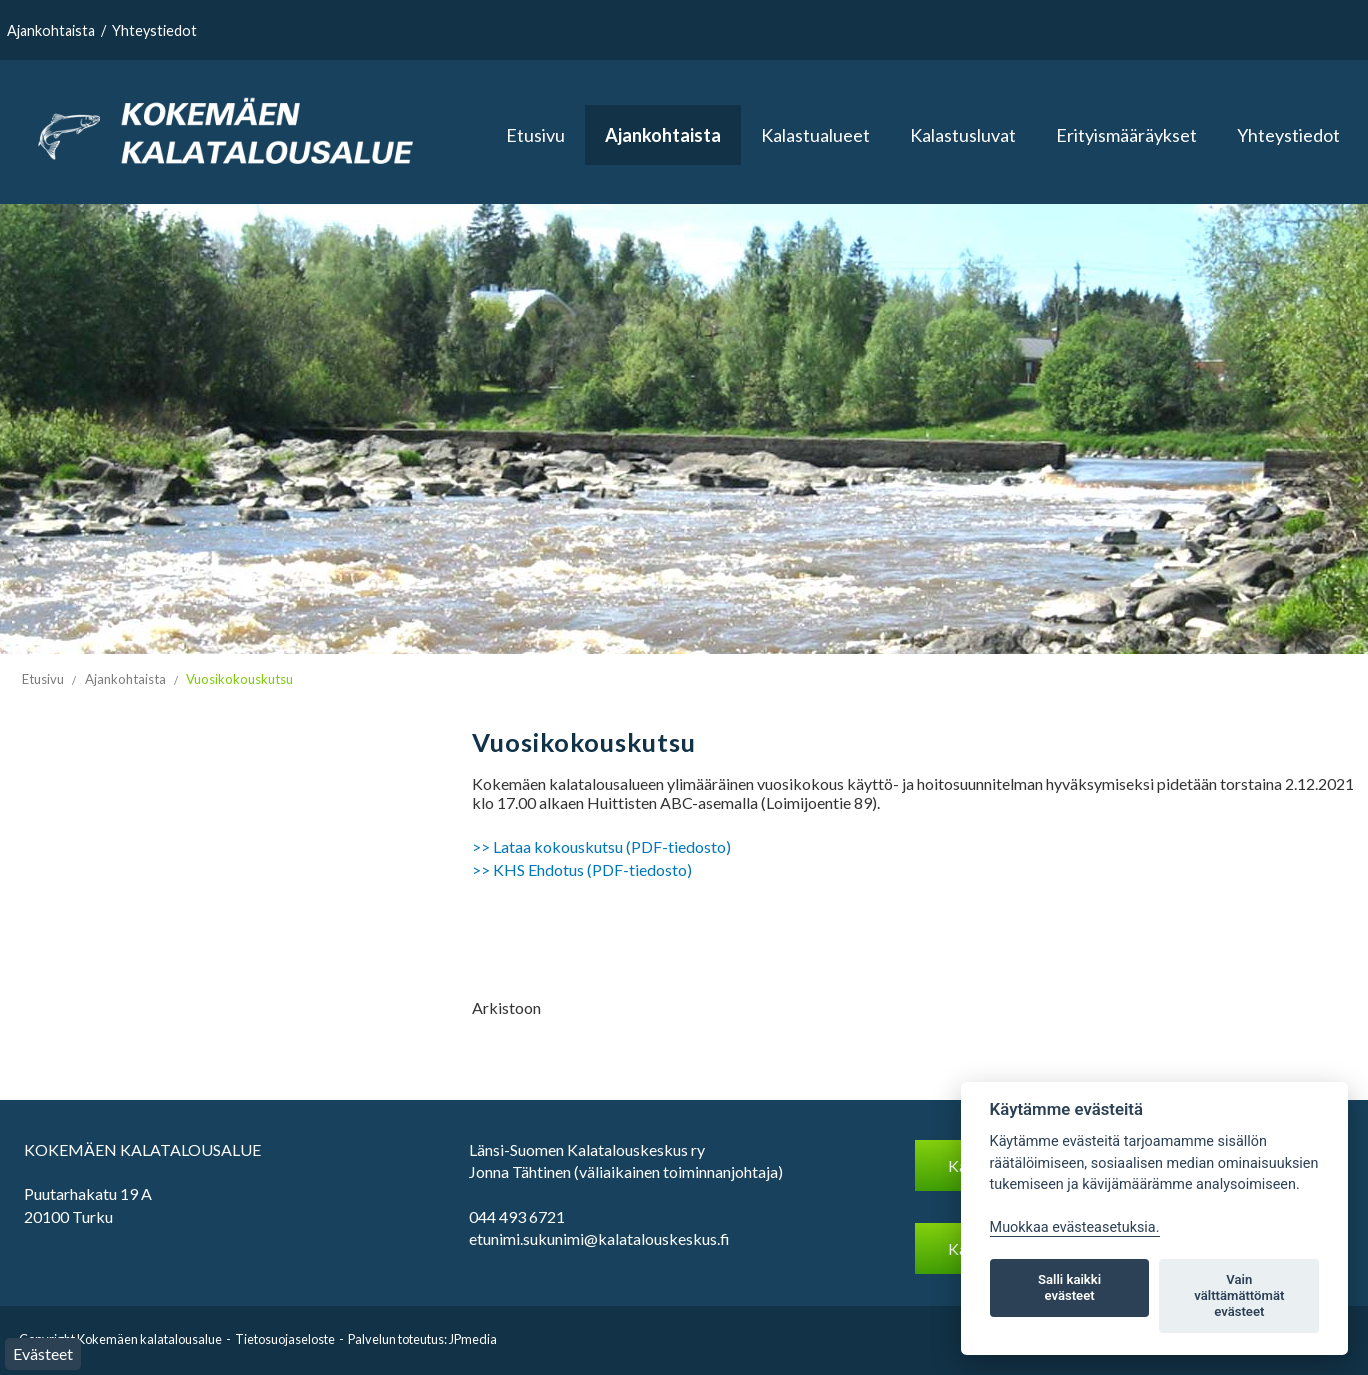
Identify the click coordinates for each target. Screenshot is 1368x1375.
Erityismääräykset (1126, 135)
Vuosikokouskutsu (239, 679)
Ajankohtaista (51, 30)
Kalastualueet (815, 135)
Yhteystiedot (154, 30)
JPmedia (473, 1339)
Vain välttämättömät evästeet (1239, 1295)
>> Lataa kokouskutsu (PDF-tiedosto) (601, 846)
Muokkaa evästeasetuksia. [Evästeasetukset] (1075, 1227)
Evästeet (43, 1353)
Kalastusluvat (963, 135)
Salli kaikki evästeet (1069, 1287)
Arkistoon (506, 1007)
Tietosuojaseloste (285, 1339)
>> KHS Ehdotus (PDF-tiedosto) (582, 869)
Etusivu (535, 135)
